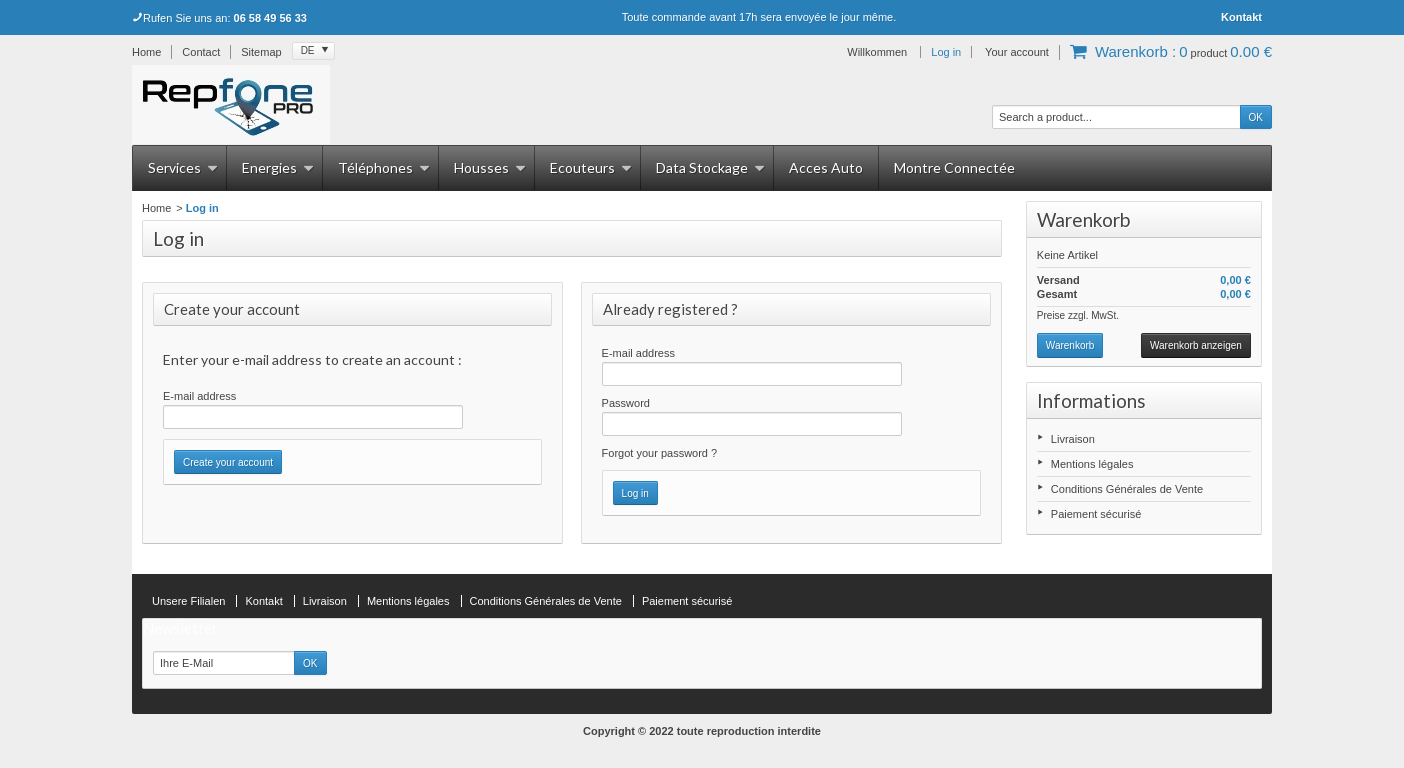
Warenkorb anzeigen (1196, 345)
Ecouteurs (591, 167)
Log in (946, 52)
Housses (490, 167)
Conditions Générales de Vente (1127, 489)
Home (156, 208)
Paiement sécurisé (1096, 514)
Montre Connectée (954, 167)
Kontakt (1241, 17)
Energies (278, 167)
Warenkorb (1083, 219)
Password (626, 403)
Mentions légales (1092, 464)
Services (183, 167)
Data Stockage (710, 167)
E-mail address (199, 396)
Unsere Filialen (188, 601)
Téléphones (384, 167)
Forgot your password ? (660, 453)
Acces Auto (826, 167)
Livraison (1073, 439)
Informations (1091, 400)
